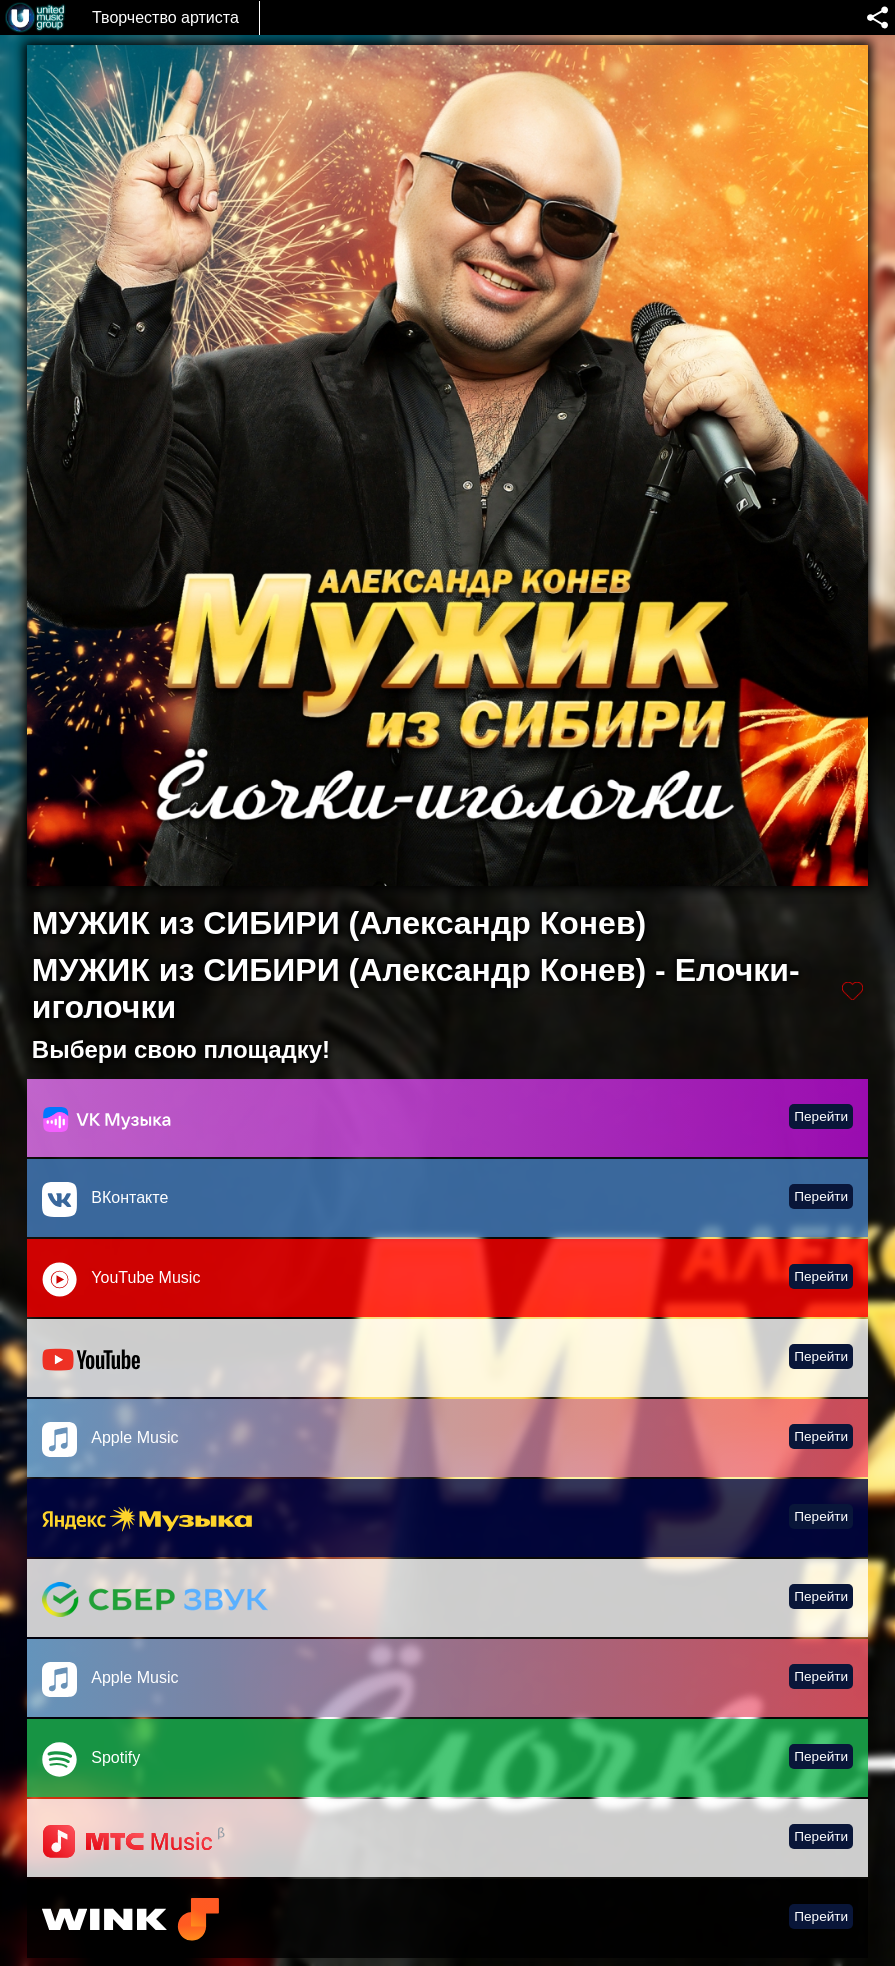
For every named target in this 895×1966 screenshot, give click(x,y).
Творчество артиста (165, 17)
